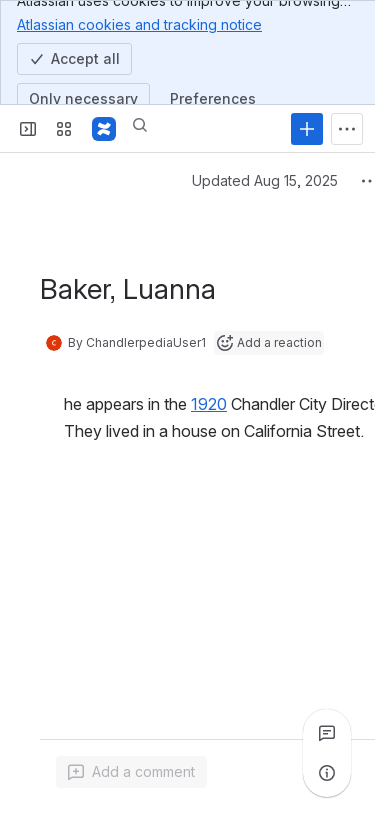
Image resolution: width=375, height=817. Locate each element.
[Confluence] (104, 129)
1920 (209, 404)
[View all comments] (327, 733)
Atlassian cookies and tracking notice (139, 24)
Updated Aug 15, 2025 (265, 180)
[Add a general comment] (131, 772)
